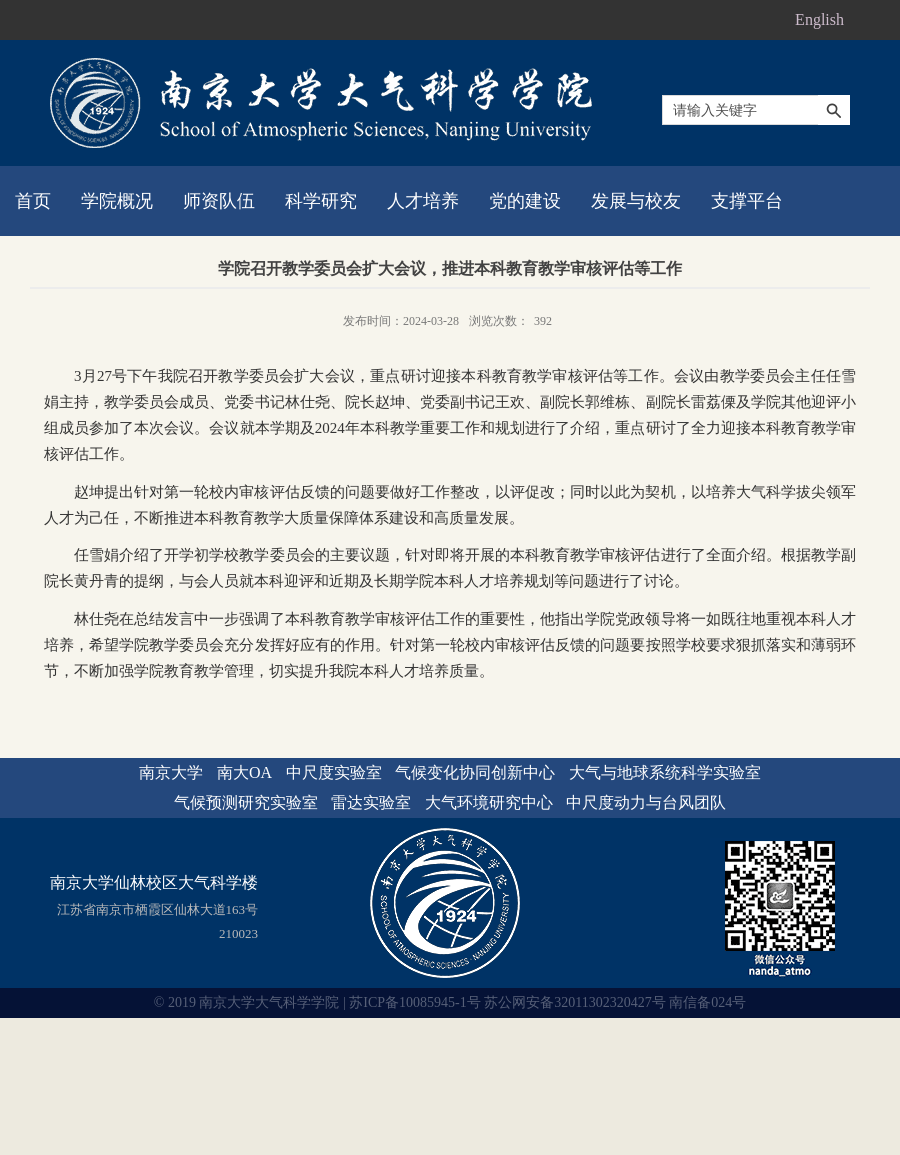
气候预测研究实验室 (246, 802)
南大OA (244, 772)
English (819, 19)
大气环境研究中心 (489, 802)
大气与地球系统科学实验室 (665, 772)
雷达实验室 (371, 802)
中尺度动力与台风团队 (646, 802)
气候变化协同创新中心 (475, 772)
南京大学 (171, 772)
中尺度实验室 (334, 772)
